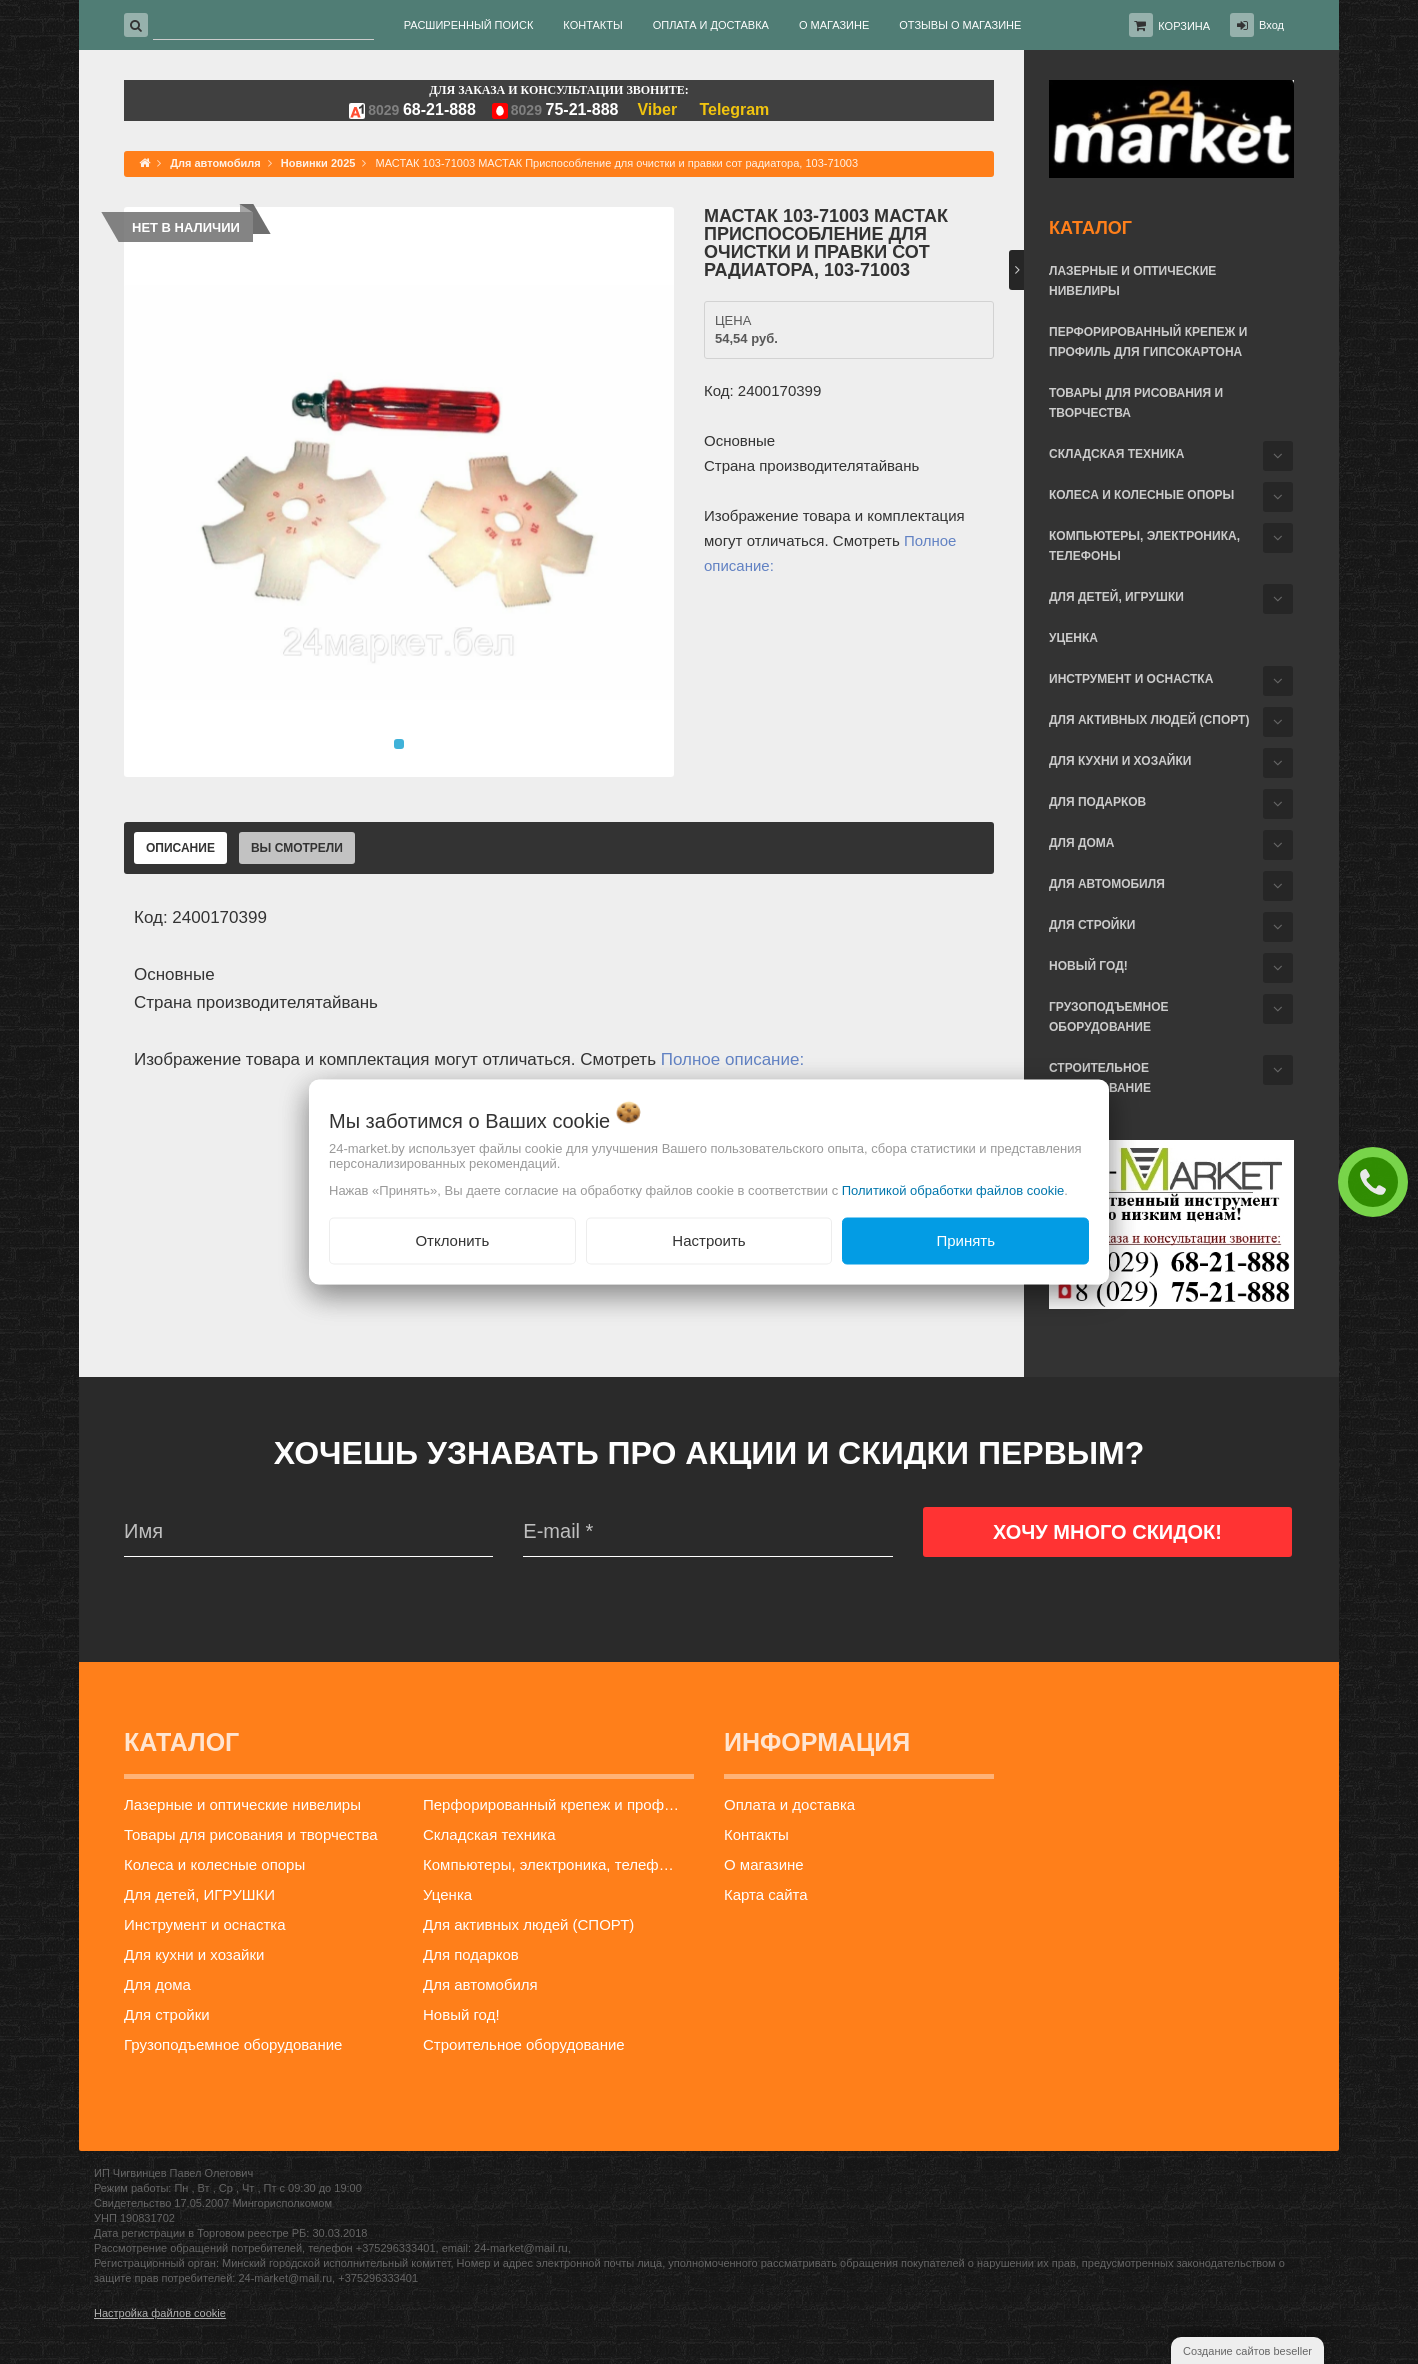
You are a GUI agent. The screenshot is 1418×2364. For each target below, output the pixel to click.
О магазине (764, 1864)
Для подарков (1097, 802)
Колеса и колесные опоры (1141, 495)
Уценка (1073, 638)
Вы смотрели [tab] (297, 848)
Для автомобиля (1107, 884)
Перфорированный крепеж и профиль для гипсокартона (1148, 342)
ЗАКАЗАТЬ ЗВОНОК (1378, 1181)
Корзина (1184, 26)
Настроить (708, 1240)
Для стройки (1092, 925)
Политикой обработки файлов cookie (953, 1190)
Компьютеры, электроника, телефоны (1144, 546)
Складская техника (1116, 454)
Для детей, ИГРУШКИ (1116, 597)
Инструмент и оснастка (1131, 679)
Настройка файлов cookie (160, 2313)
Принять (965, 1240)
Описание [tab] (180, 848)
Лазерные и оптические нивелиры (1132, 281)
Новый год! (1088, 966)
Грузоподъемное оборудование (1109, 1017)
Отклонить (452, 1240)
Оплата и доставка (789, 1804)
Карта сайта (766, 1894)
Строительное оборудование (1100, 1078)
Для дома (1081, 843)
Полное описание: (732, 1059)
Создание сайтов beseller (1247, 2351)
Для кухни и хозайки (1120, 761)
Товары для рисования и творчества (1136, 403)
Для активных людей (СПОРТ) (1149, 720)
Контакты (756, 1834)
